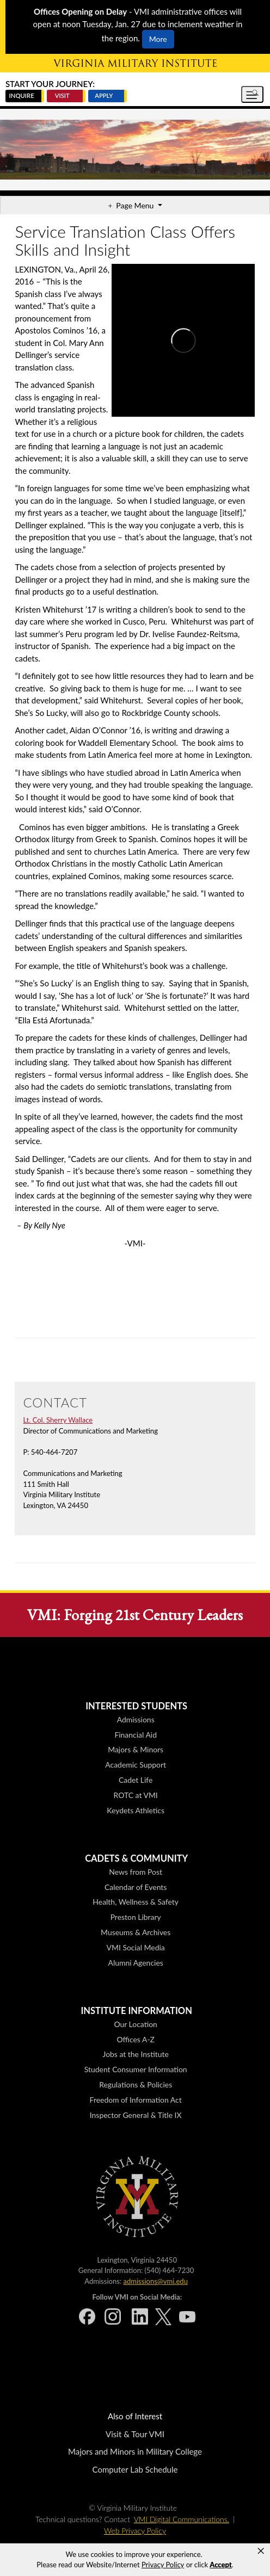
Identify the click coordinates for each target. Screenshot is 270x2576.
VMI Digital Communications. (181, 2519)
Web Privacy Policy (135, 2530)
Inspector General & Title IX (136, 2115)
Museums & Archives (135, 1932)
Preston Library (136, 1917)
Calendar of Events (136, 1887)
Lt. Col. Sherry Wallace (58, 1420)
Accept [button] (220, 2564)
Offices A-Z (135, 2039)
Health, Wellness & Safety (136, 1901)
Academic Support (135, 1764)
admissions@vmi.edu (155, 2281)
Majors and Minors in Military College (135, 2451)
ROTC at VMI (136, 1795)
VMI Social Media (136, 1947)
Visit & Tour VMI (135, 2434)
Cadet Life (135, 1779)
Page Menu (136, 205)
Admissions (136, 1719)
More (158, 39)
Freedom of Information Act (136, 2099)
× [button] (260, 2551)
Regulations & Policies (135, 2084)
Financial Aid (135, 1734)
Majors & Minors (135, 1749)
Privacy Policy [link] (163, 2564)
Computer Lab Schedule (135, 2469)
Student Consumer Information (135, 2069)
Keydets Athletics (135, 1810)
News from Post (135, 1871)
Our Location (135, 2024)
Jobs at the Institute (136, 2054)
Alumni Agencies (135, 1962)
